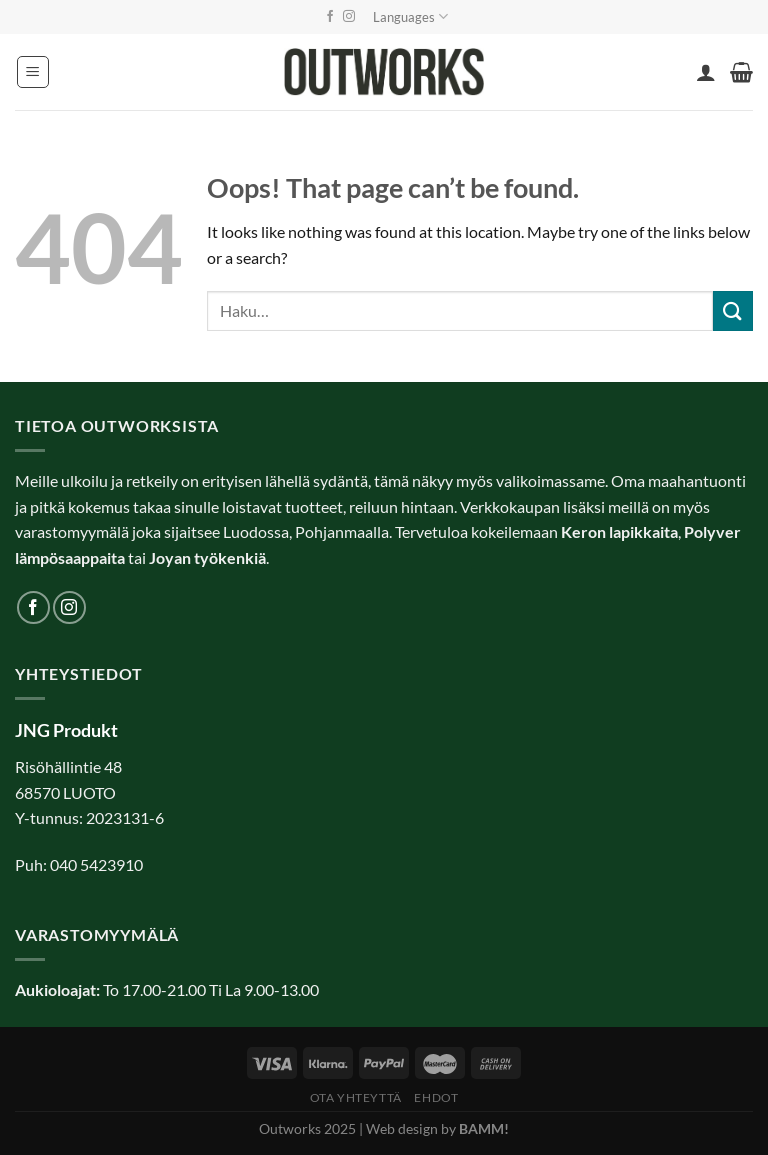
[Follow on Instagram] (349, 17)
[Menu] (33, 72)
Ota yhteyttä (356, 1097)
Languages (410, 16)
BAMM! (484, 1128)
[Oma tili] (706, 72)
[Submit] (733, 310)
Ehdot (436, 1097)
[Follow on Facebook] (330, 17)
